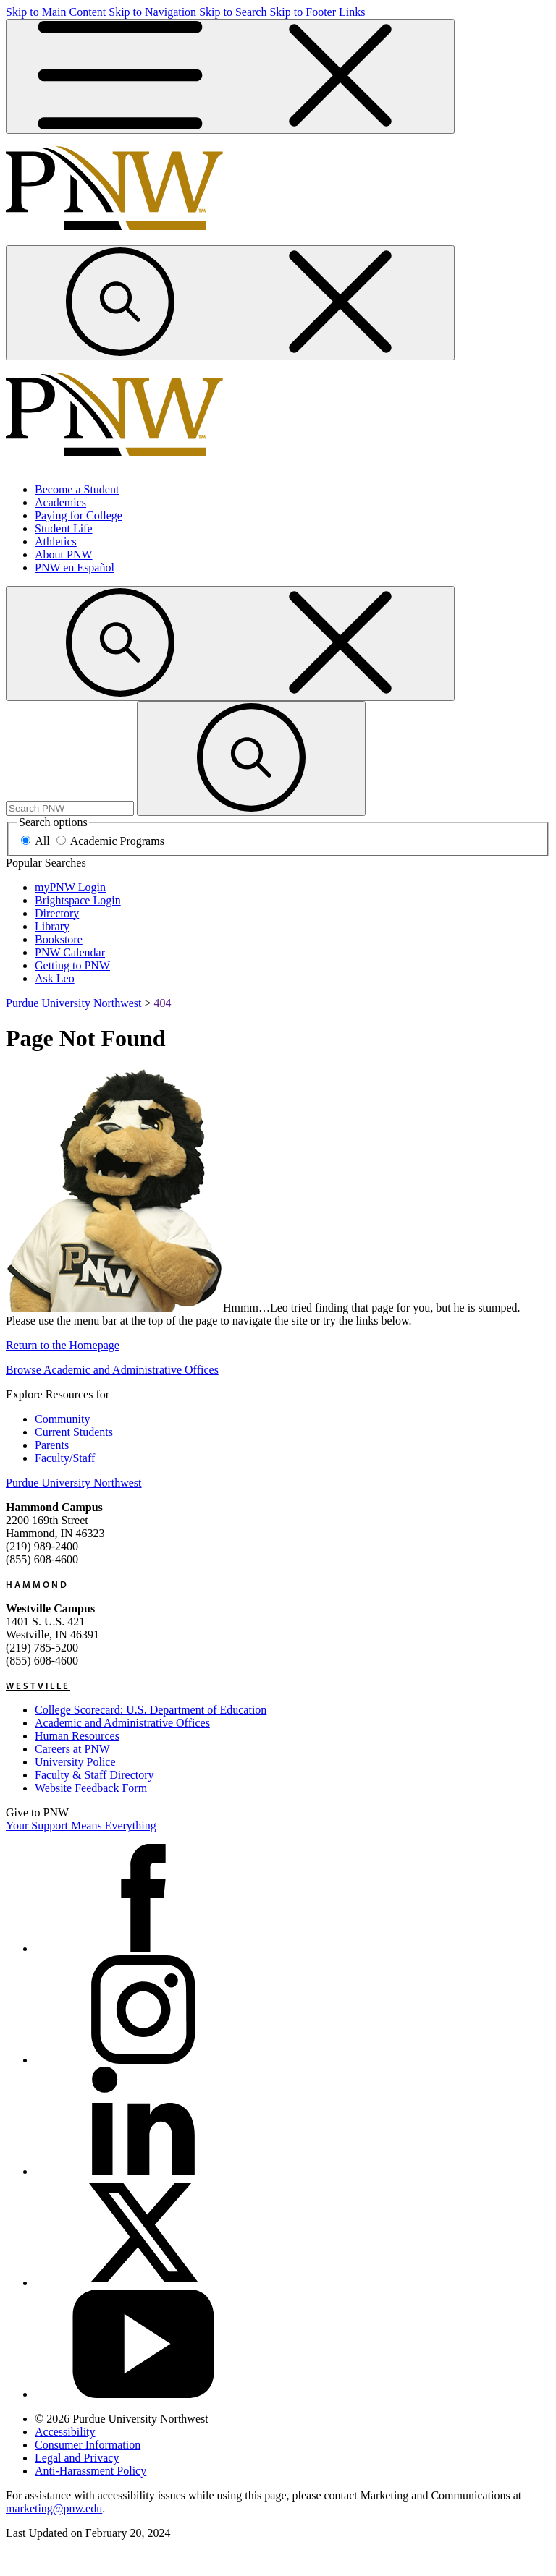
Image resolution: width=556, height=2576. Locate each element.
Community (62, 1419)
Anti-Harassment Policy (90, 2471)
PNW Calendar (70, 952)
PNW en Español (74, 567)
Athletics (56, 541)
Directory (57, 913)
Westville (38, 1685)
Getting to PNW (72, 965)
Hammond (37, 1584)
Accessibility (65, 2432)
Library (52, 926)
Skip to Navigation (152, 12)
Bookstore (59, 939)
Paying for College (78, 515)
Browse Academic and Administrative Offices (112, 1370)
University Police (75, 1762)
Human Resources (77, 1736)
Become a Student (77, 489)
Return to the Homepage (62, 1345)
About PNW (64, 554)
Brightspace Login (78, 900)
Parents (52, 1445)
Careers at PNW (72, 1749)
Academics (60, 502)
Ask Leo (55, 978)
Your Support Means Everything (81, 1825)
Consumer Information (87, 2445)
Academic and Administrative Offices (122, 1723)
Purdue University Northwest (74, 1003)
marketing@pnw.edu (54, 2508)
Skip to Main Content (56, 12)
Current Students (74, 1432)
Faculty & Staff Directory (94, 1775)
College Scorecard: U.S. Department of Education (150, 1710)
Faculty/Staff (65, 1458)
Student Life (64, 528)
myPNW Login (70, 887)
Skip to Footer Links (317, 12)
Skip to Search (232, 12)
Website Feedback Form (91, 1788)
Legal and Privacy (77, 2458)
